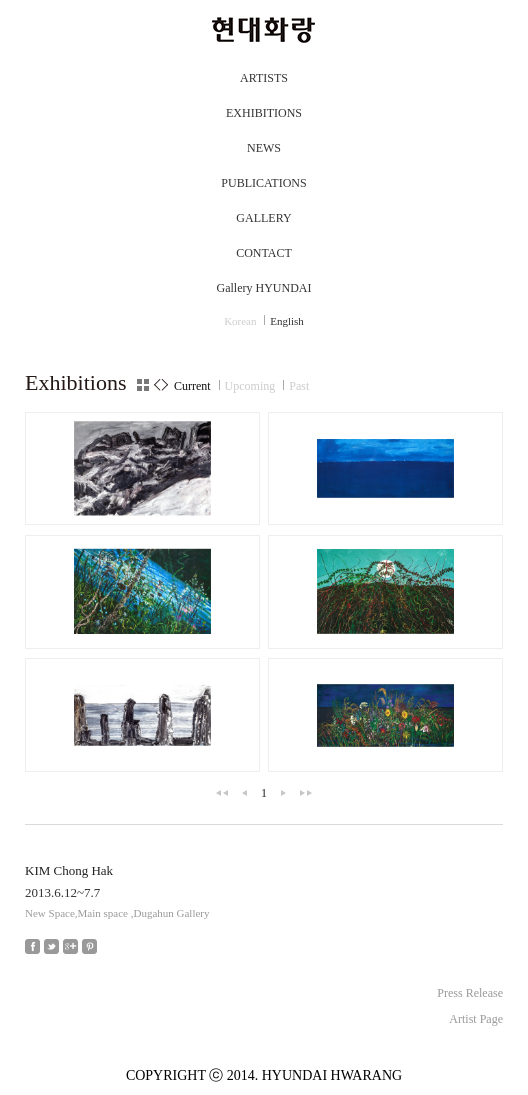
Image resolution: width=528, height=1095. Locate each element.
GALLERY (263, 218)
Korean (240, 321)
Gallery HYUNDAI (264, 288)
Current (192, 386)
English (287, 321)
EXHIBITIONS (264, 113)
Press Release (470, 993)
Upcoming (250, 386)
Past (299, 386)
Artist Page (476, 1019)
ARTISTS (264, 78)
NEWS (264, 148)
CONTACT (264, 253)
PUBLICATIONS (263, 183)
